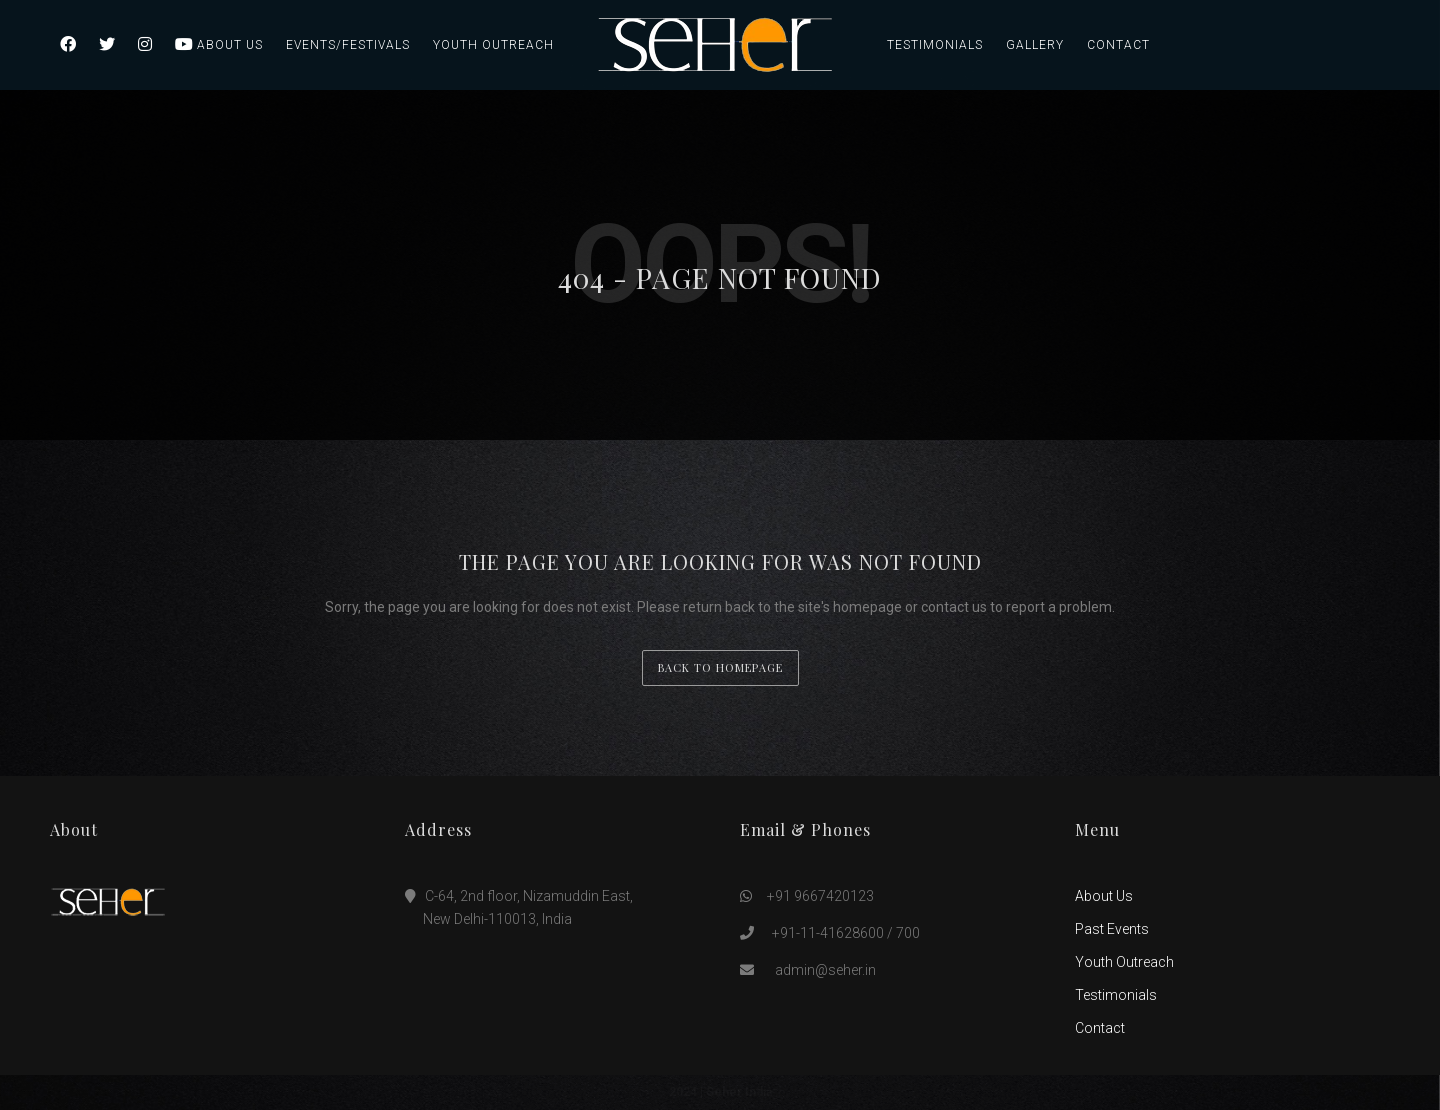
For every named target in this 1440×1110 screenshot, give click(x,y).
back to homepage (720, 667)
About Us (230, 45)
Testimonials (935, 45)
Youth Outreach (493, 45)
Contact (1118, 45)
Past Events (1112, 929)
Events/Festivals (348, 45)
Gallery (1035, 45)
